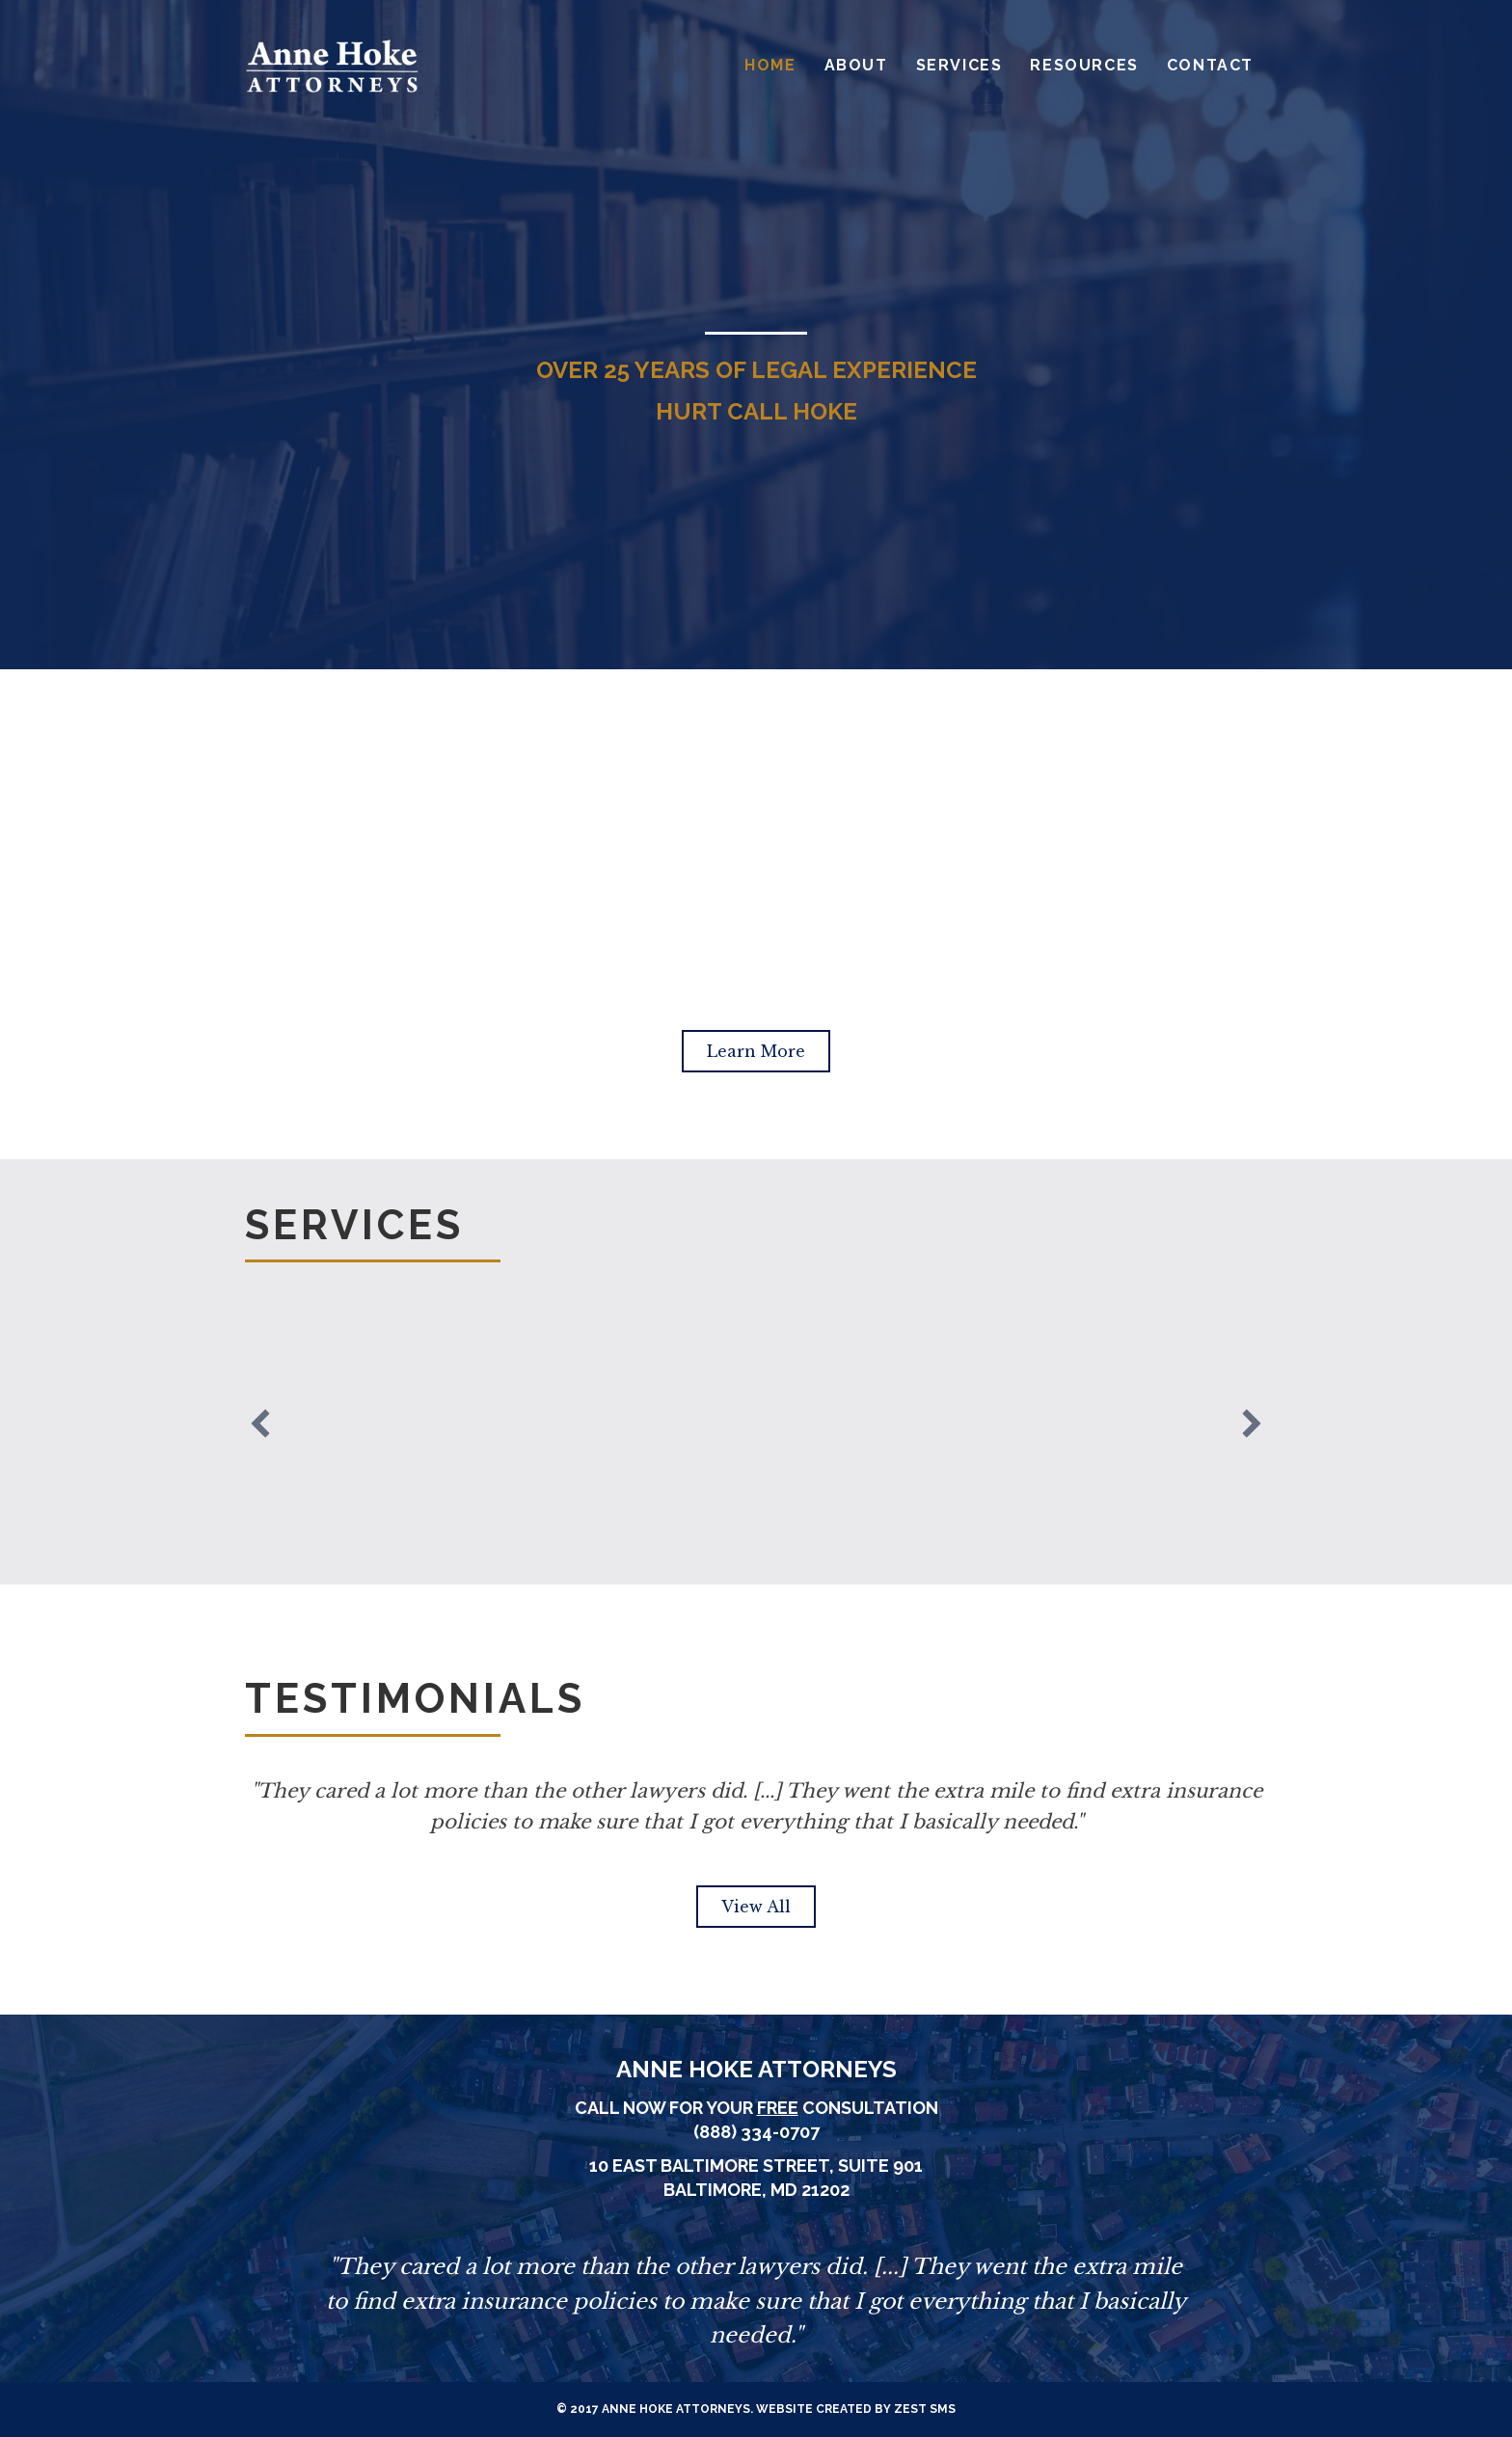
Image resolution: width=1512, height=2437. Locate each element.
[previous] (260, 1423)
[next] (1251, 1423)
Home (770, 65)
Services (959, 65)
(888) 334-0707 (756, 2132)
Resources (1084, 65)
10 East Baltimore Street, (713, 2165)
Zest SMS (925, 2409)
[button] (756, 1051)
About (856, 65)
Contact (1210, 65)
